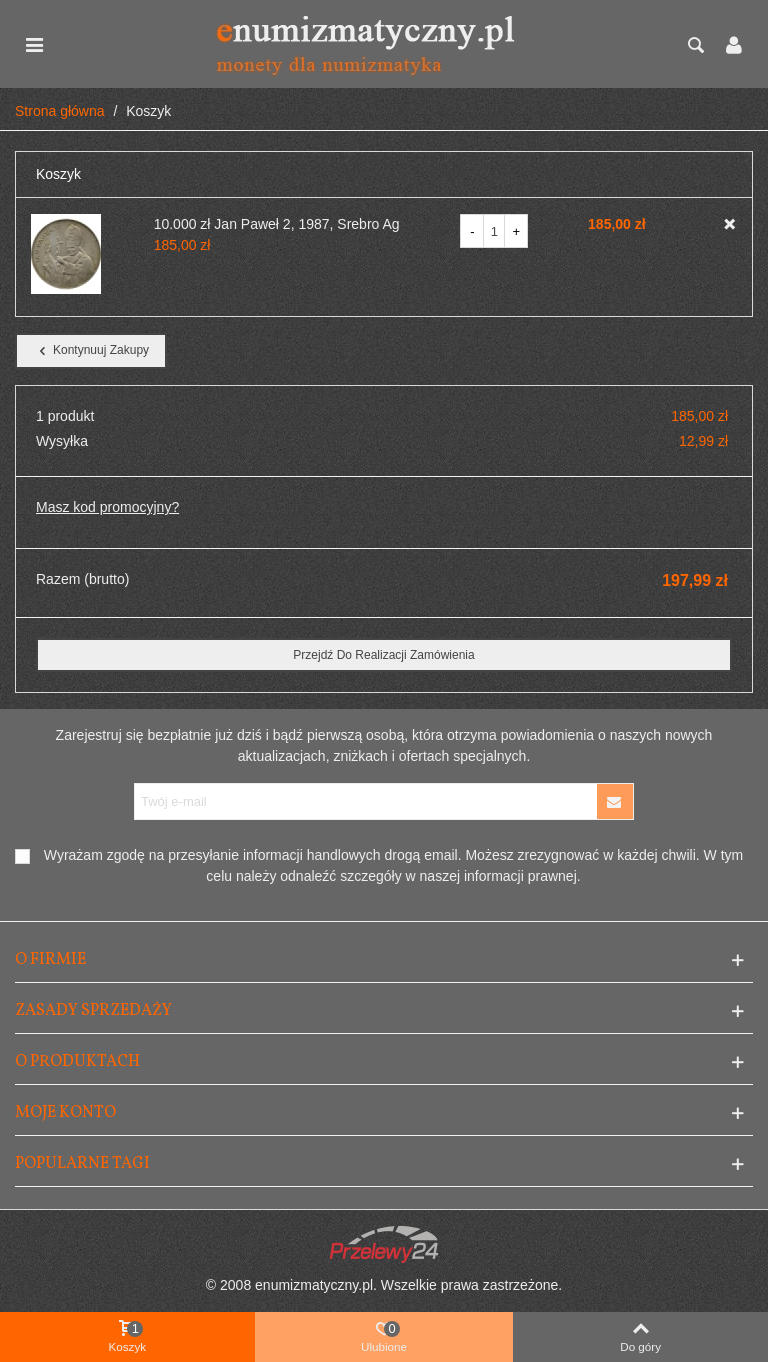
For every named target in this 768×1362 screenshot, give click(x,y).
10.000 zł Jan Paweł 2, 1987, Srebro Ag (277, 224)
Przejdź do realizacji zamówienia (383, 655)
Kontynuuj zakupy (92, 351)
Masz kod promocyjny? (107, 507)
